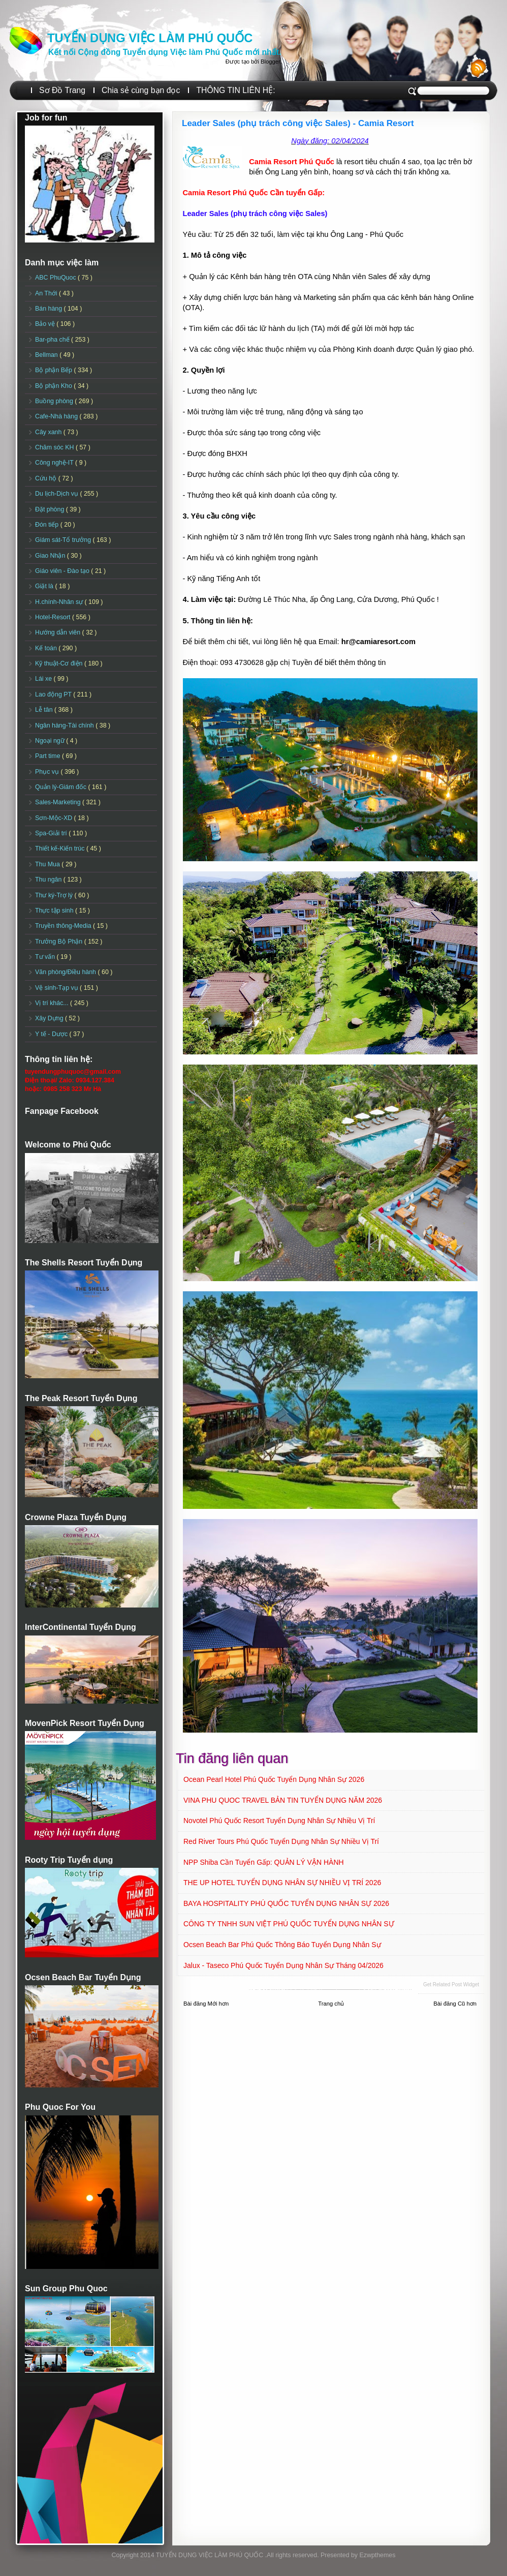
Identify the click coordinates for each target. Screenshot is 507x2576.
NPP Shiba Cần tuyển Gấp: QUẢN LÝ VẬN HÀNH (263, 1862)
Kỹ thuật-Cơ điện (59, 663)
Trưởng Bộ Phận (59, 941)
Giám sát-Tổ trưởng (64, 539)
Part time (48, 756)
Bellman (47, 354)
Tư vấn (46, 956)
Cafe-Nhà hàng (57, 416)
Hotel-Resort (53, 617)
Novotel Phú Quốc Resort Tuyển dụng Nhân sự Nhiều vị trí (279, 1820)
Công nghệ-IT (55, 462)
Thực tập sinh (55, 910)
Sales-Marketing (58, 802)
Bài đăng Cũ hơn (455, 2004)
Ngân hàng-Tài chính (65, 725)
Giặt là (45, 586)
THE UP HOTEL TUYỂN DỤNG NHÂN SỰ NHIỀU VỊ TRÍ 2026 (282, 1882)
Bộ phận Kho (54, 385)
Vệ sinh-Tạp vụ (57, 987)
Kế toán (46, 648)
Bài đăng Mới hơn (206, 2004)
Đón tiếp (47, 524)
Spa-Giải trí (52, 833)
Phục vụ (47, 771)
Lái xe (44, 678)
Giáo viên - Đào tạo (63, 570)
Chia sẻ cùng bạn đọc (141, 90)
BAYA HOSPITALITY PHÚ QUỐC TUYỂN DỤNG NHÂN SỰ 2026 (286, 1903)
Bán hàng (49, 308)
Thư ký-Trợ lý (55, 895)
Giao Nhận (51, 555)
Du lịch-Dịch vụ (57, 493)
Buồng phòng (55, 401)
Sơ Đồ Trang (62, 90)
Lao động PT (54, 694)
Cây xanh (49, 432)
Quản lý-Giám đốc (61, 787)
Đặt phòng (50, 509)
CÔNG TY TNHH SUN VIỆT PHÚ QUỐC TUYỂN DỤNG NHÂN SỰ (288, 1924)
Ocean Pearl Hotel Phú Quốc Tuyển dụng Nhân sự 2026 (273, 1779)
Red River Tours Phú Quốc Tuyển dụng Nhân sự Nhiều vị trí (281, 1841)
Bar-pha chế (53, 339)
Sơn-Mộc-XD (54, 818)
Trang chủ (331, 2004)
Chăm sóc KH (55, 447)
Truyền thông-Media (64, 925)
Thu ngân (49, 879)
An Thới (47, 293)
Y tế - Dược (52, 1034)
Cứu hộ (46, 478)
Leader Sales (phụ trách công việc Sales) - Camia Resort (298, 123)
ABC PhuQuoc (56, 277)
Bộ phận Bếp (54, 370)
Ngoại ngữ (50, 740)
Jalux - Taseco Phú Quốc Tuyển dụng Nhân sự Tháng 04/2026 (283, 1965)
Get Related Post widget (451, 1984)
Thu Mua (48, 864)
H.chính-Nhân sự (60, 601)
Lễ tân (44, 709)
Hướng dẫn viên (58, 632)
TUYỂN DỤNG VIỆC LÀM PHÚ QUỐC (149, 38)
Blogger (270, 61)
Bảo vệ (45, 323)
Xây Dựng (50, 1018)
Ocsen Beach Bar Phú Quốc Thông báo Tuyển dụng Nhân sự (282, 1945)
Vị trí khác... (52, 1003)
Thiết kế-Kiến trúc (60, 848)
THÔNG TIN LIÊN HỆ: (235, 90)
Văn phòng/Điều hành (66, 972)
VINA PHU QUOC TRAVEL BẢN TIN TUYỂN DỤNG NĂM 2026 (282, 1800)
